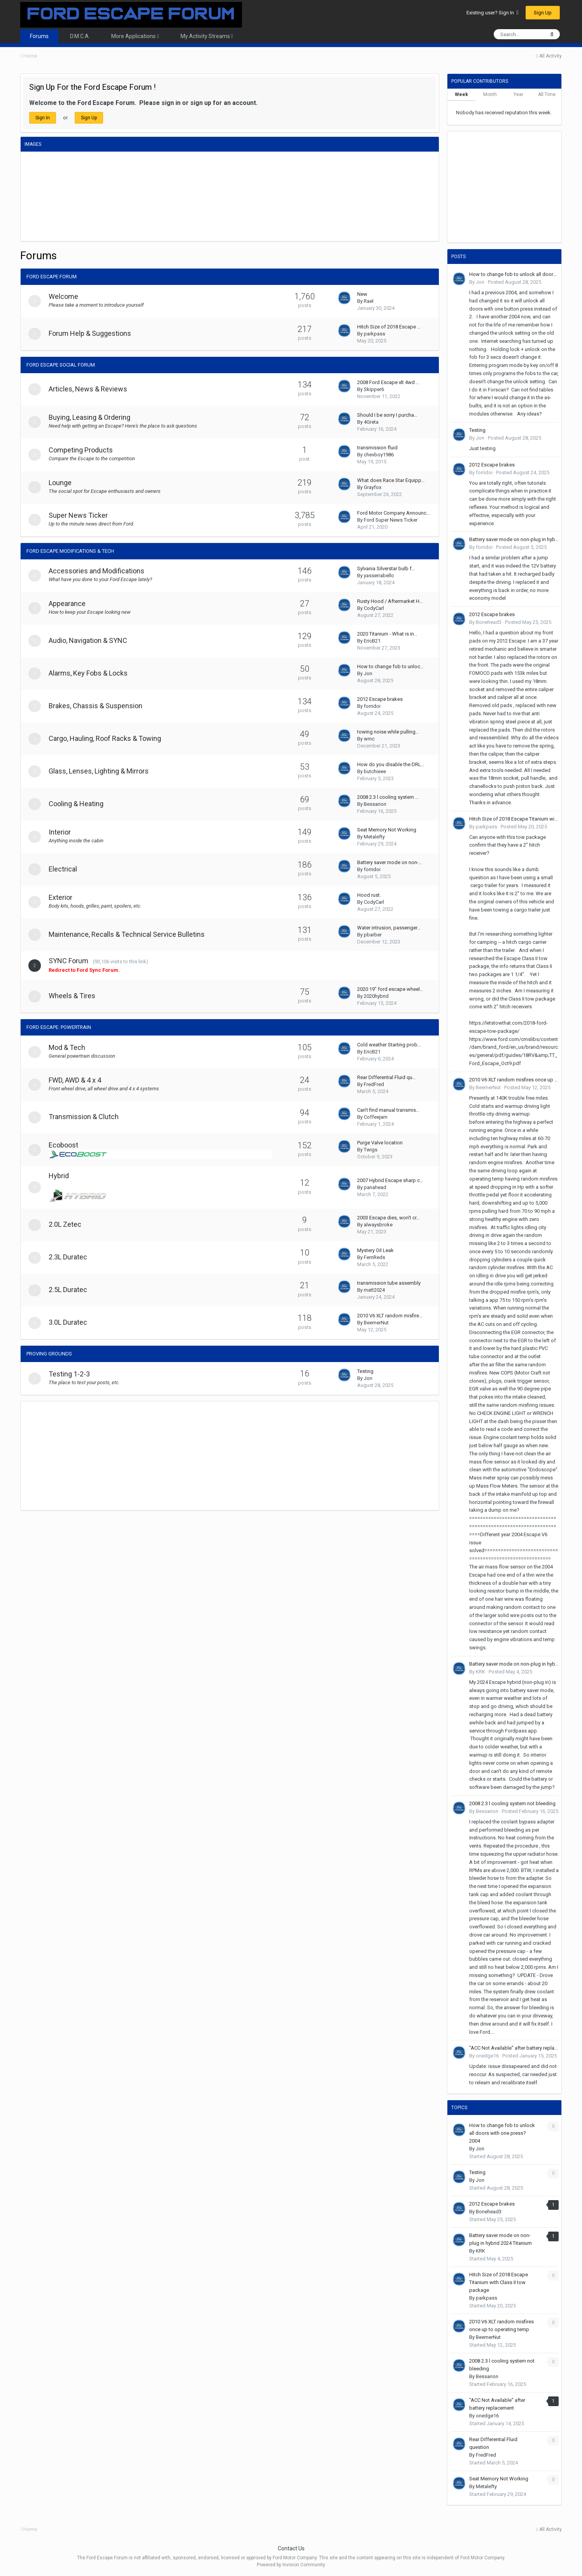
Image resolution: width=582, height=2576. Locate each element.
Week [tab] (461, 94)
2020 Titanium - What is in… (387, 634)
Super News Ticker (81, 515)
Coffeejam (375, 1117)
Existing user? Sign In (492, 13)
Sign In (42, 118)
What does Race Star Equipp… (391, 480)
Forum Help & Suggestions (93, 333)
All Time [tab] (547, 94)
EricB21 (372, 641)
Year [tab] (518, 94)
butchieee (375, 771)
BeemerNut (376, 1323)
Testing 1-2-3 (72, 1374)
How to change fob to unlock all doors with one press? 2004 (514, 274)
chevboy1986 (379, 455)
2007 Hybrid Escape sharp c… (390, 1180)
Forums (39, 36)
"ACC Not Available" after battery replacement (514, 2048)
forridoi (372, 706)
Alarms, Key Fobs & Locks (91, 673)
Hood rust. (369, 895)
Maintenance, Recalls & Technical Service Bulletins (130, 934)
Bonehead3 (488, 622)
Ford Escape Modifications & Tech (70, 551)
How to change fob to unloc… (390, 666)
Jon (368, 673)
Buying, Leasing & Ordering (92, 417)
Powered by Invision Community (291, 2564)
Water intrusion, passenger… (389, 928)
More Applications (135, 36)
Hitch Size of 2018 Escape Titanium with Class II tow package (514, 819)
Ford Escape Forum (51, 276)
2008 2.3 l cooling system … (388, 797)
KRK (480, 1672)
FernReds (374, 1257)
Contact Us (291, 2548)
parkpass (374, 334)
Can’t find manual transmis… (388, 1110)
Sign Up (543, 13)
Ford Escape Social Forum (60, 365)
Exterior (63, 897)
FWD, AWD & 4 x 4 (78, 1080)
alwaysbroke (378, 1225)
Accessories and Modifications (99, 571)
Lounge (63, 483)
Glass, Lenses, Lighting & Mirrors (102, 771)
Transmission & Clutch (87, 1116)
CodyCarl (374, 608)
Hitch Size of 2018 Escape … (389, 327)
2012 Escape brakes (380, 699)
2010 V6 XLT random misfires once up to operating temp (514, 1080)
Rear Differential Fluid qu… (386, 1077)
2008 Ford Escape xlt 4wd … (388, 382)
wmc (369, 739)
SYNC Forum (71, 961)
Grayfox (372, 487)
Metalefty (374, 837)
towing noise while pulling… (388, 732)
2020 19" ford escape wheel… (390, 989)
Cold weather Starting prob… (389, 1045)
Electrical (66, 869)
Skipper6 (374, 389)
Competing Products (84, 450)
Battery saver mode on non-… (389, 862)
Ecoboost (66, 1145)
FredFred (374, 1084)
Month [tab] (490, 94)
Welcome (66, 296)
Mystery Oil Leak (375, 1250)
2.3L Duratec (71, 1257)
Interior (63, 832)
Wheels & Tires (75, 996)
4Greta (371, 422)
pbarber (373, 935)
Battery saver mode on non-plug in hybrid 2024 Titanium (514, 539)
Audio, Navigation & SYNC (91, 640)
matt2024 (374, 1290)
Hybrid (62, 1176)
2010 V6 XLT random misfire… (389, 1316)
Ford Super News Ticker (390, 520)
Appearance (70, 603)
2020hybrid (376, 996)
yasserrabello (379, 575)
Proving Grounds (49, 1354)
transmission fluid (377, 448)
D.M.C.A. (80, 36)
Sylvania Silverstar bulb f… (386, 568)
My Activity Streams (207, 36)
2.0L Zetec (68, 1224)
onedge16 (487, 2056)
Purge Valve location (380, 1143)
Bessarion (375, 804)
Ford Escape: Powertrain (58, 1027)
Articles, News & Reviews (91, 389)
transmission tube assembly (389, 1283)
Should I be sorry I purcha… (387, 415)
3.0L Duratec (71, 1322)
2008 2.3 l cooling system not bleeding (512, 1803)
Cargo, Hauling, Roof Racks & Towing (108, 738)
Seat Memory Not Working (386, 830)
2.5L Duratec (71, 1289)
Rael (368, 301)
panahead (375, 1187)
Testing (365, 1371)
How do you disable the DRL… (390, 764)
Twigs (370, 1150)
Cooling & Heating (79, 804)
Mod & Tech (70, 1047)
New (362, 294)
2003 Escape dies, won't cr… (388, 1218)
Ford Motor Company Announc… (393, 513)
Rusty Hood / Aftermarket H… (390, 601)
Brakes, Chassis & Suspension (99, 706)
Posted (514, 282)
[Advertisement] (162, 1455)
